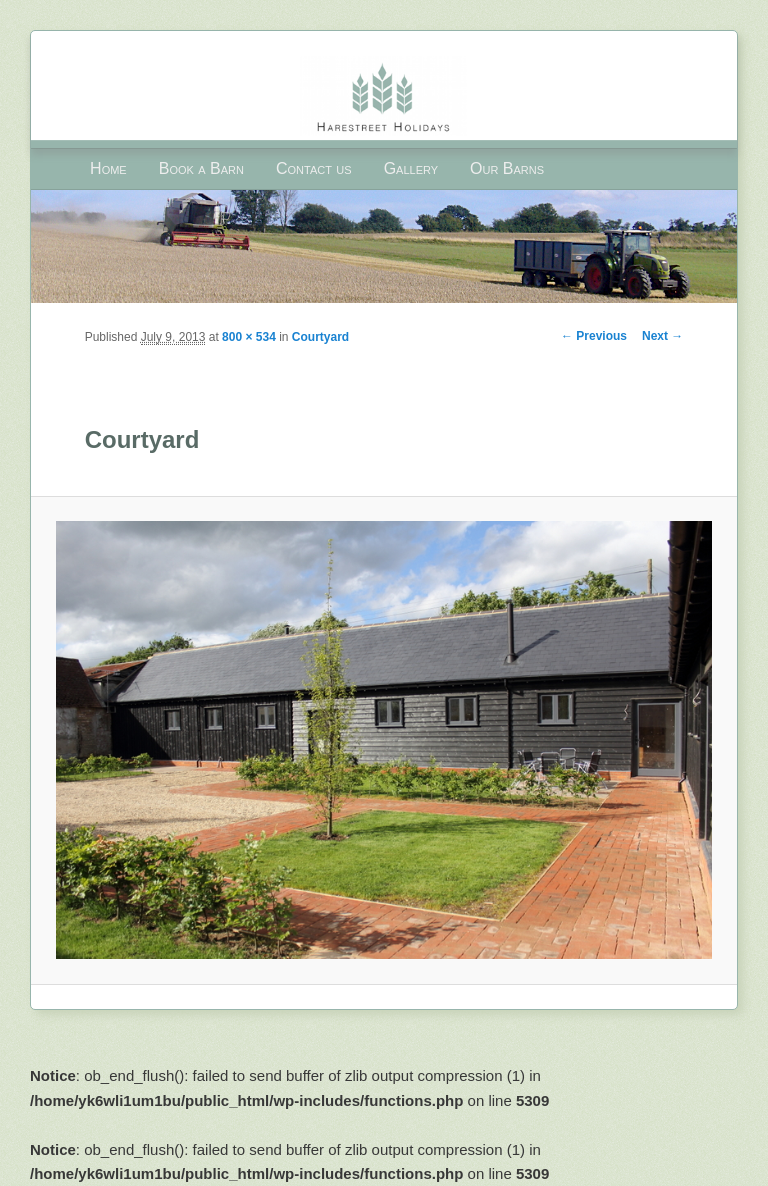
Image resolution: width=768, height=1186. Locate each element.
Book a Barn (201, 168)
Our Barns (507, 168)
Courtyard (320, 337)
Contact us (314, 168)
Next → (662, 336)
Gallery (411, 168)
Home (108, 168)
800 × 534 (249, 337)
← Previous (594, 336)
